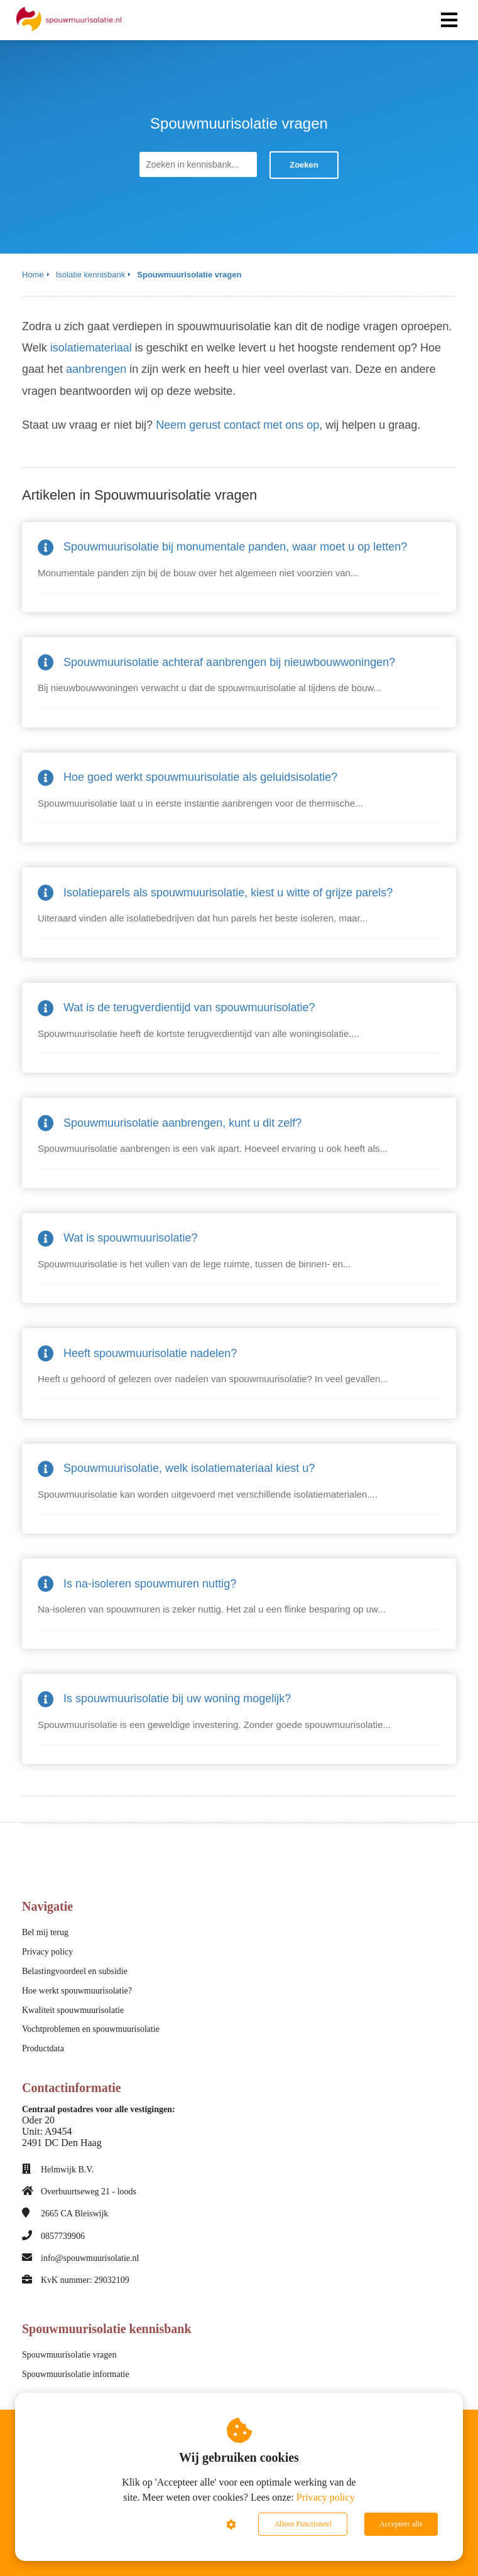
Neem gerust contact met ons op (237, 425)
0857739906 (63, 2236)
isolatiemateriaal (91, 347)
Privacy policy (325, 2497)
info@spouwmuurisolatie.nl (90, 2258)
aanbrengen (96, 369)
